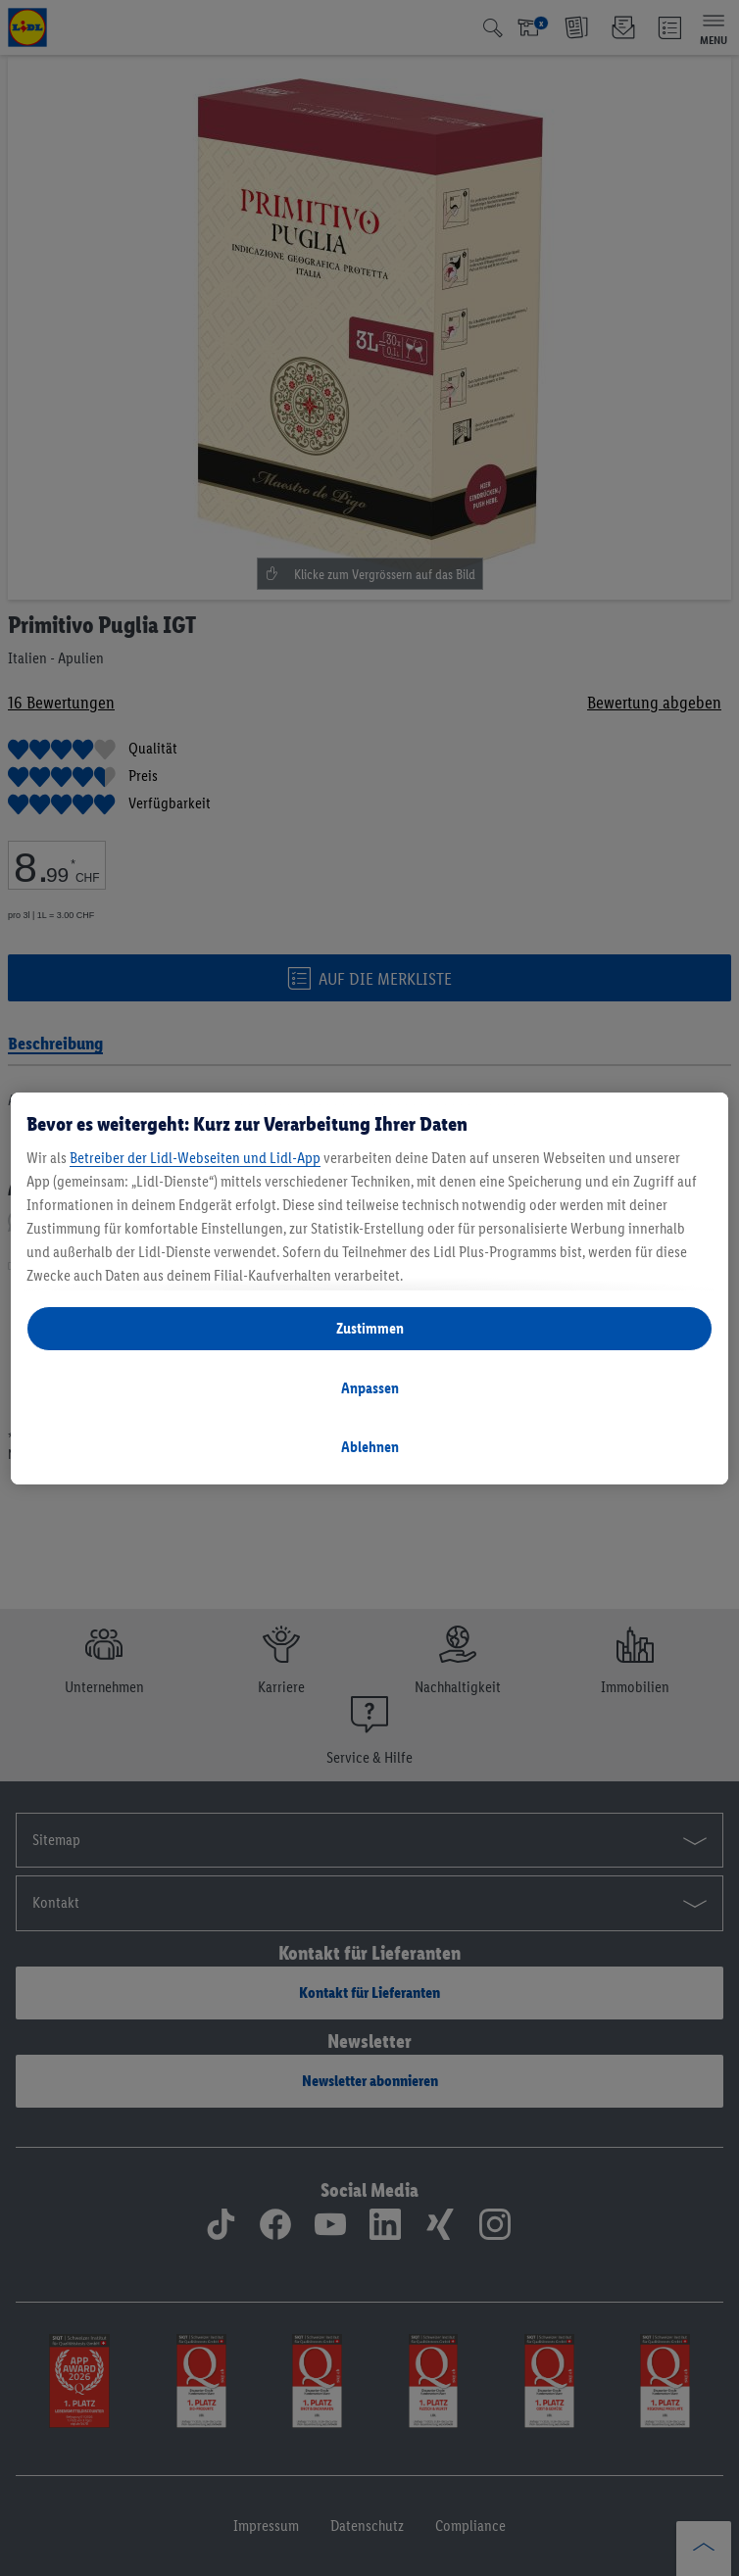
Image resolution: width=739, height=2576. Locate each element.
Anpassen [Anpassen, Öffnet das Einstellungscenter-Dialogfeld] (370, 1388)
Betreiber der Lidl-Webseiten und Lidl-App (195, 1157)
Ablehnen (370, 1446)
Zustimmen (370, 1328)
